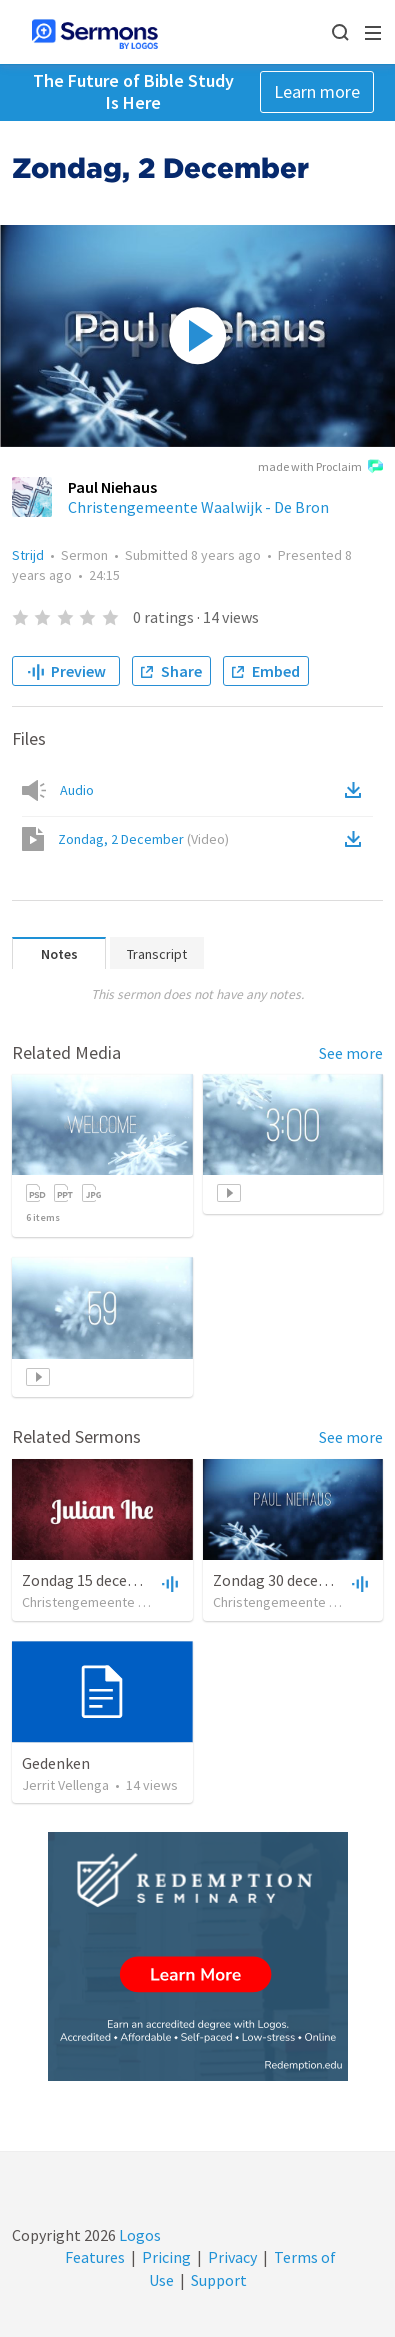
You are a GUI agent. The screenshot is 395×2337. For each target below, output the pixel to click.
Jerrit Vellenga (65, 1785)
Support (219, 2280)
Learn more (317, 91)
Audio (77, 790)
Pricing (166, 2257)
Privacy (232, 2257)
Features (95, 2257)
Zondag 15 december (93, 1580)
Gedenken (56, 1763)
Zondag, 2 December (143, 839)
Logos (138, 2235)
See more (351, 1053)
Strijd (28, 555)
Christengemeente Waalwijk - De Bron (198, 507)
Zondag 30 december (284, 1580)
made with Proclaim (320, 468)
